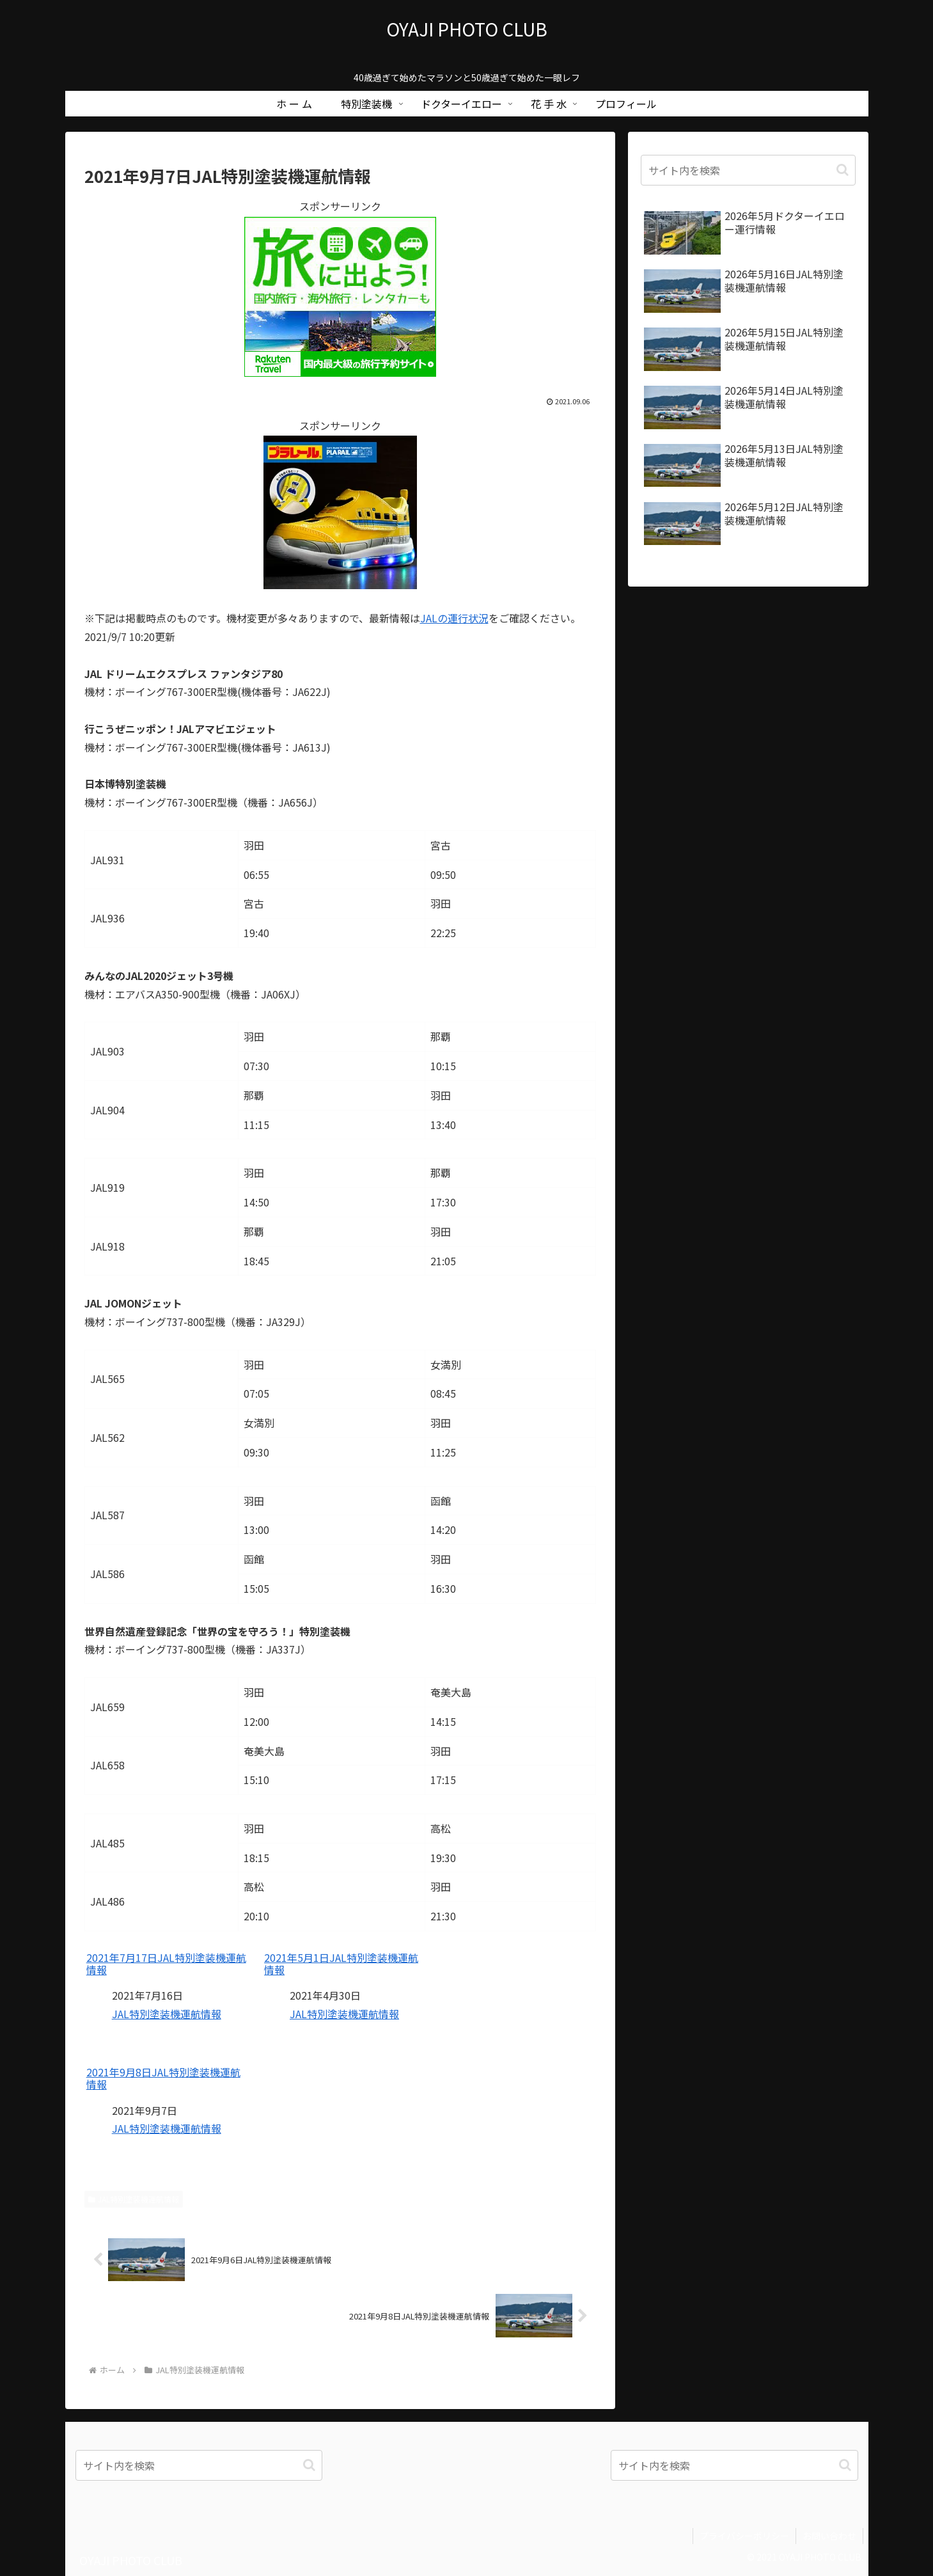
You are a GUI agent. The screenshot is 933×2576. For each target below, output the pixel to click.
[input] (748, 170)
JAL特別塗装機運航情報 (166, 2013)
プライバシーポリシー (744, 2535)
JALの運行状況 (454, 618)
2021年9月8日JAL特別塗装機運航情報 (163, 2078)
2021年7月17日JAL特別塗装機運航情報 (166, 1964)
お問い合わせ (829, 2535)
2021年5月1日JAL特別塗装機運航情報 (341, 1964)
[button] (842, 169)
